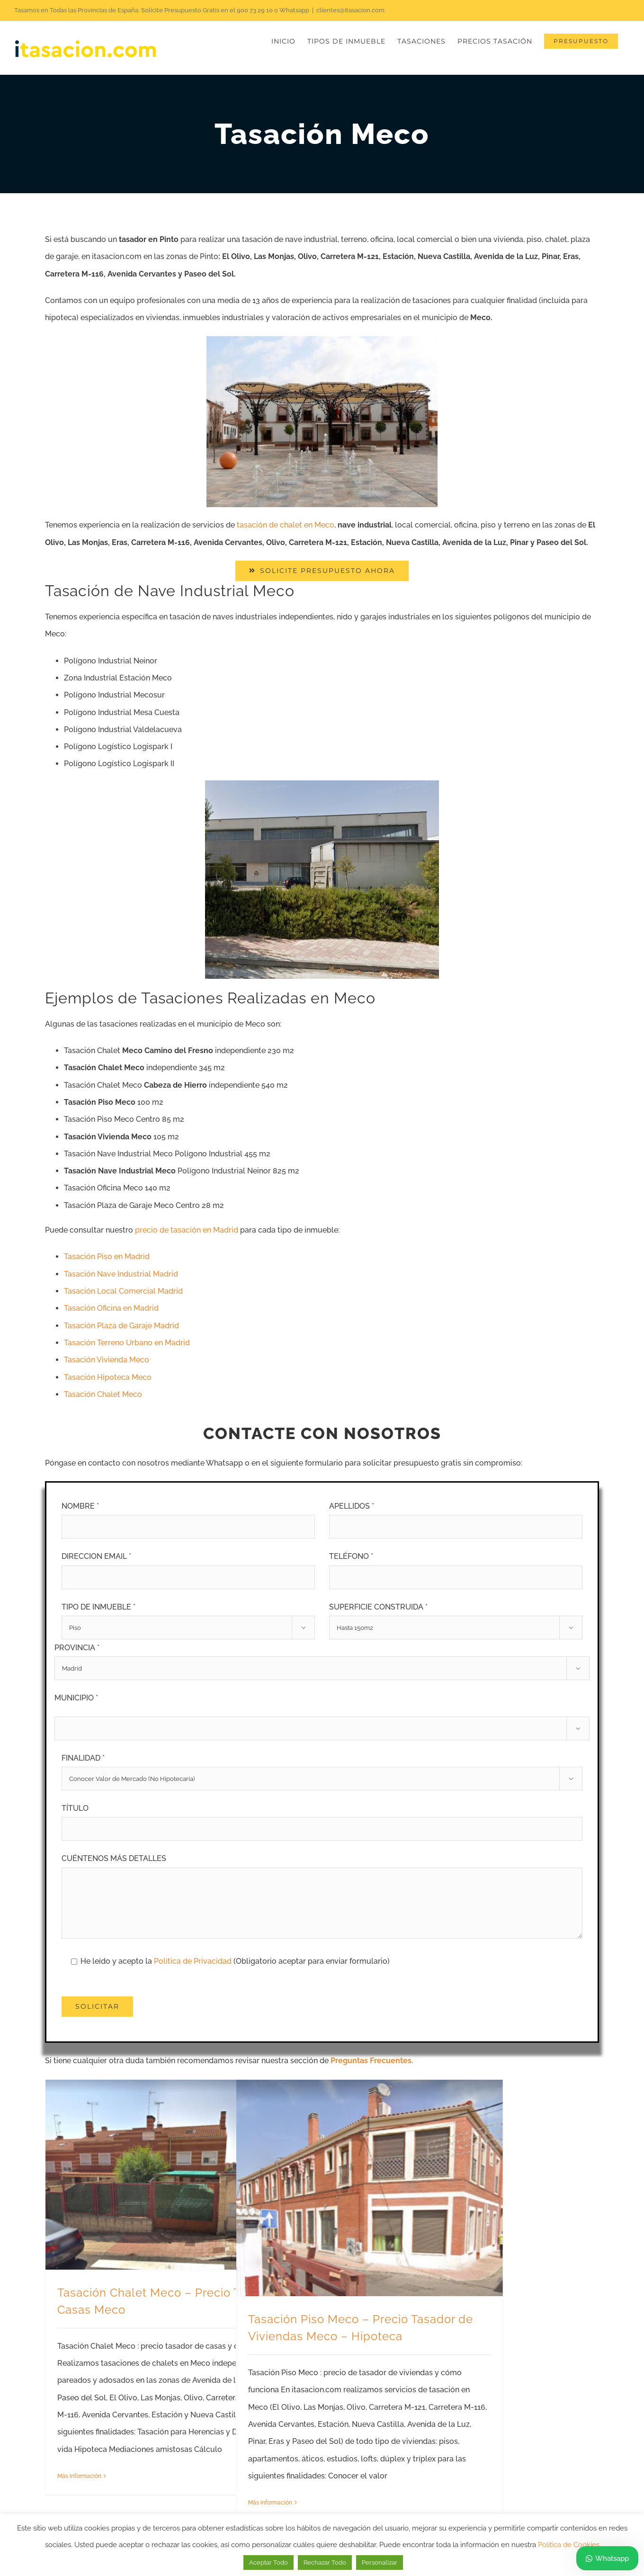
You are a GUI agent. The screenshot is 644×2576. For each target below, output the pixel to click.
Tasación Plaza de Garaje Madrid (121, 1325)
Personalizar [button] (379, 2562)
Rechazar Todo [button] (325, 2562)
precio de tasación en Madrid (186, 1229)
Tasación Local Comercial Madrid (123, 1291)
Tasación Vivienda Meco (106, 1359)
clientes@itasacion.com (350, 10)
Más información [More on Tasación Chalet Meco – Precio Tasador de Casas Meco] (79, 2476)
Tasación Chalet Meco (103, 1394)
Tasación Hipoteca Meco (108, 1377)
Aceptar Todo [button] (268, 2562)
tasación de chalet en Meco (285, 524)
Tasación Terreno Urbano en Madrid (127, 1342)
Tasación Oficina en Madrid (111, 1308)
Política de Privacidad (193, 1961)
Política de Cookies (568, 2544)
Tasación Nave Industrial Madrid (121, 1274)
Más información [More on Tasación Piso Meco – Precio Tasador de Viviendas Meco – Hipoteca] (270, 2502)
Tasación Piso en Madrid (107, 1256)
